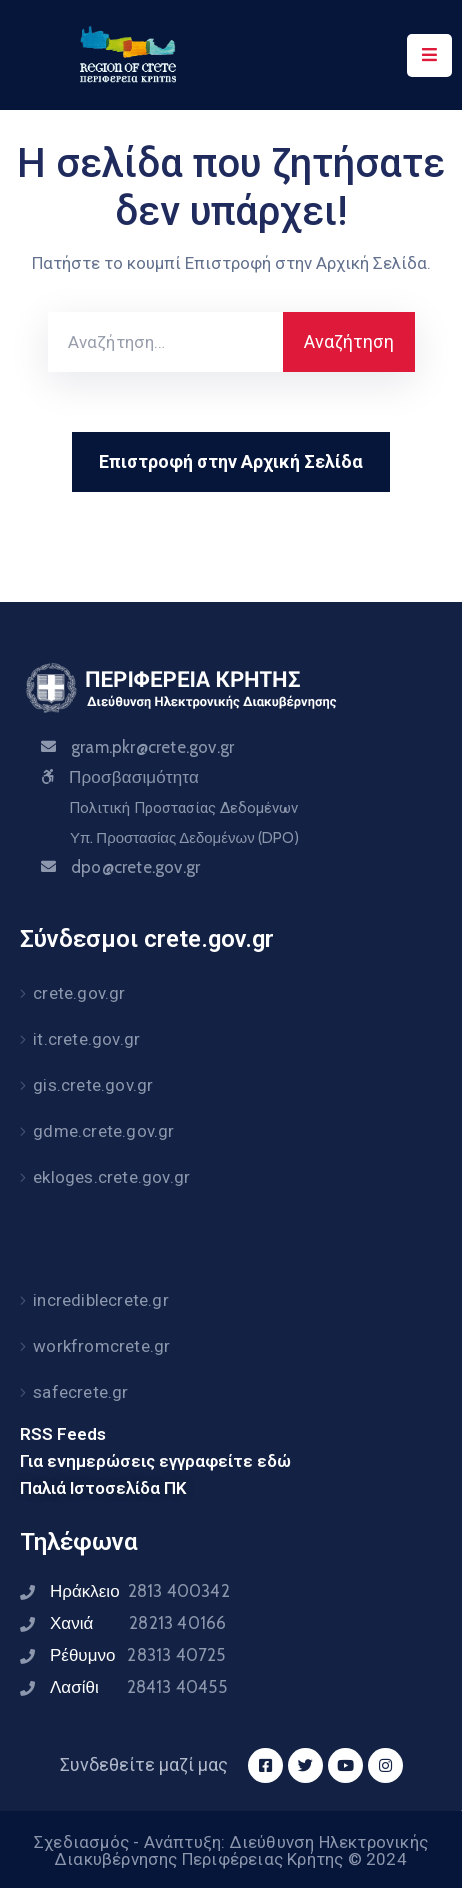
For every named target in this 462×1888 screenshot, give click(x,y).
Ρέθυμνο (138, 1655)
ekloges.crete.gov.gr (111, 1177)
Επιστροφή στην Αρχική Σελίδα (231, 461)
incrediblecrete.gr (101, 1300)
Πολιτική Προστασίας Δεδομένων (183, 808)
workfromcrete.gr (101, 1346)
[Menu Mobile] (429, 55)
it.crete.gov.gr (86, 1039)
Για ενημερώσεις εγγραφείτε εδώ (155, 1461)
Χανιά (138, 1623)
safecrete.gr (80, 1392)
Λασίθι (138, 1687)
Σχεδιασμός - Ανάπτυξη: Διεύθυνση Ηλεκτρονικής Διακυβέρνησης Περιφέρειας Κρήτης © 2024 (231, 1850)
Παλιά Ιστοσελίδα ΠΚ (103, 1488)
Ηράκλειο (140, 1591)
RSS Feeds (63, 1434)
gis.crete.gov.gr (93, 1085)
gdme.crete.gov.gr (103, 1131)
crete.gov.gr (79, 993)
